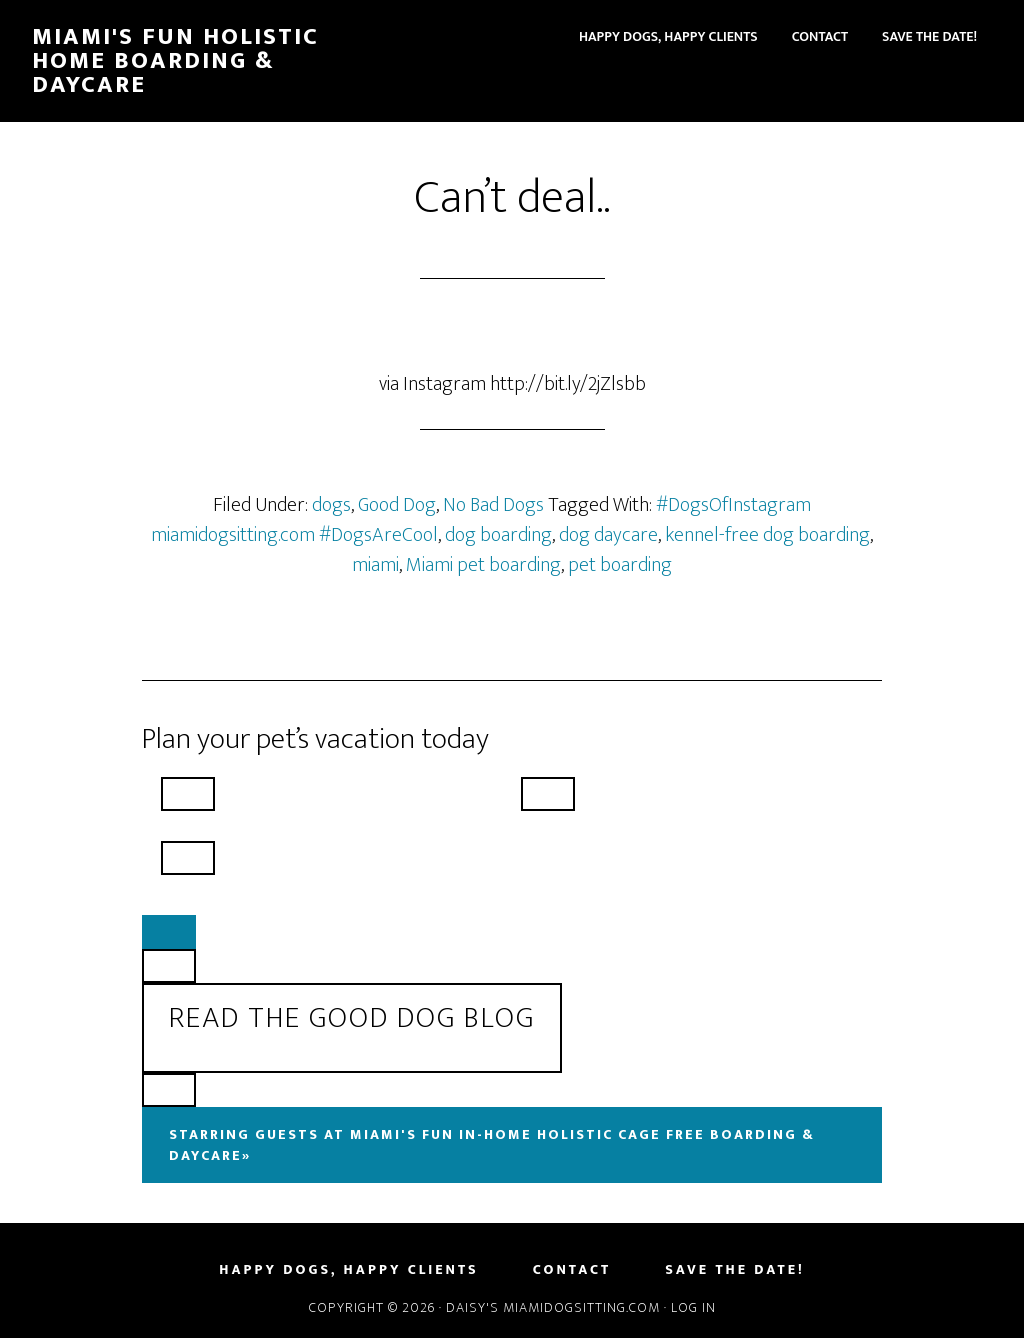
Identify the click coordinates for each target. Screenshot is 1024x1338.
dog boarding (498, 535)
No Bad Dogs (493, 505)
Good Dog (397, 505)
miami (375, 565)
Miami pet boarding (483, 565)
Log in (693, 1307)
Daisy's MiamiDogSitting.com (555, 1307)
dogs (331, 505)
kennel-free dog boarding (767, 535)
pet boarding (620, 565)
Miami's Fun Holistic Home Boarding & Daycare (175, 61)
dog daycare (608, 535)
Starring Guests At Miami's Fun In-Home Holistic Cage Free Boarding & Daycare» (492, 1145)
